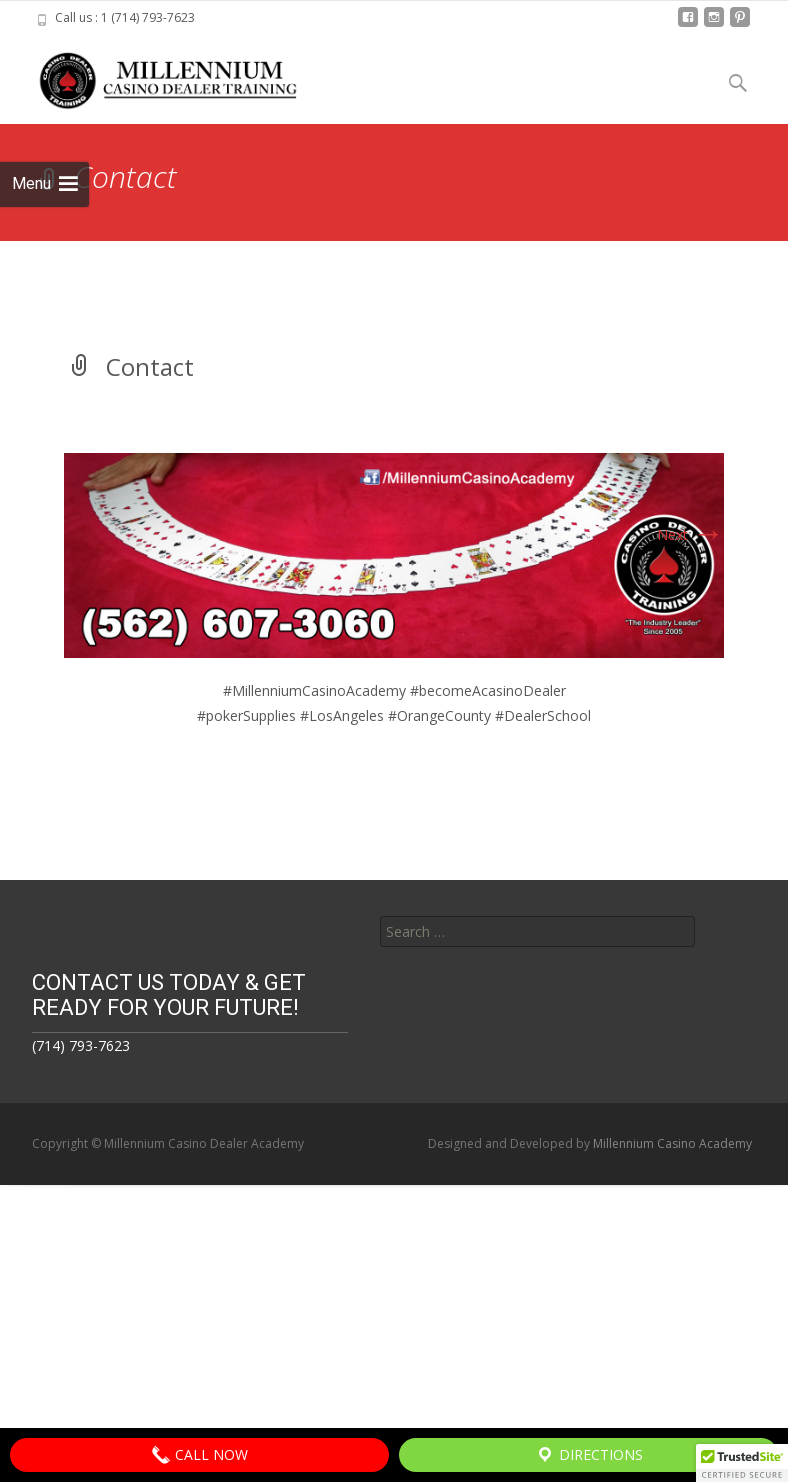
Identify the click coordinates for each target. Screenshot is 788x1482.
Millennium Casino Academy (672, 1143)
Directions (589, 1455)
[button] (742, 1463)
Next (690, 534)
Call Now (199, 1455)
